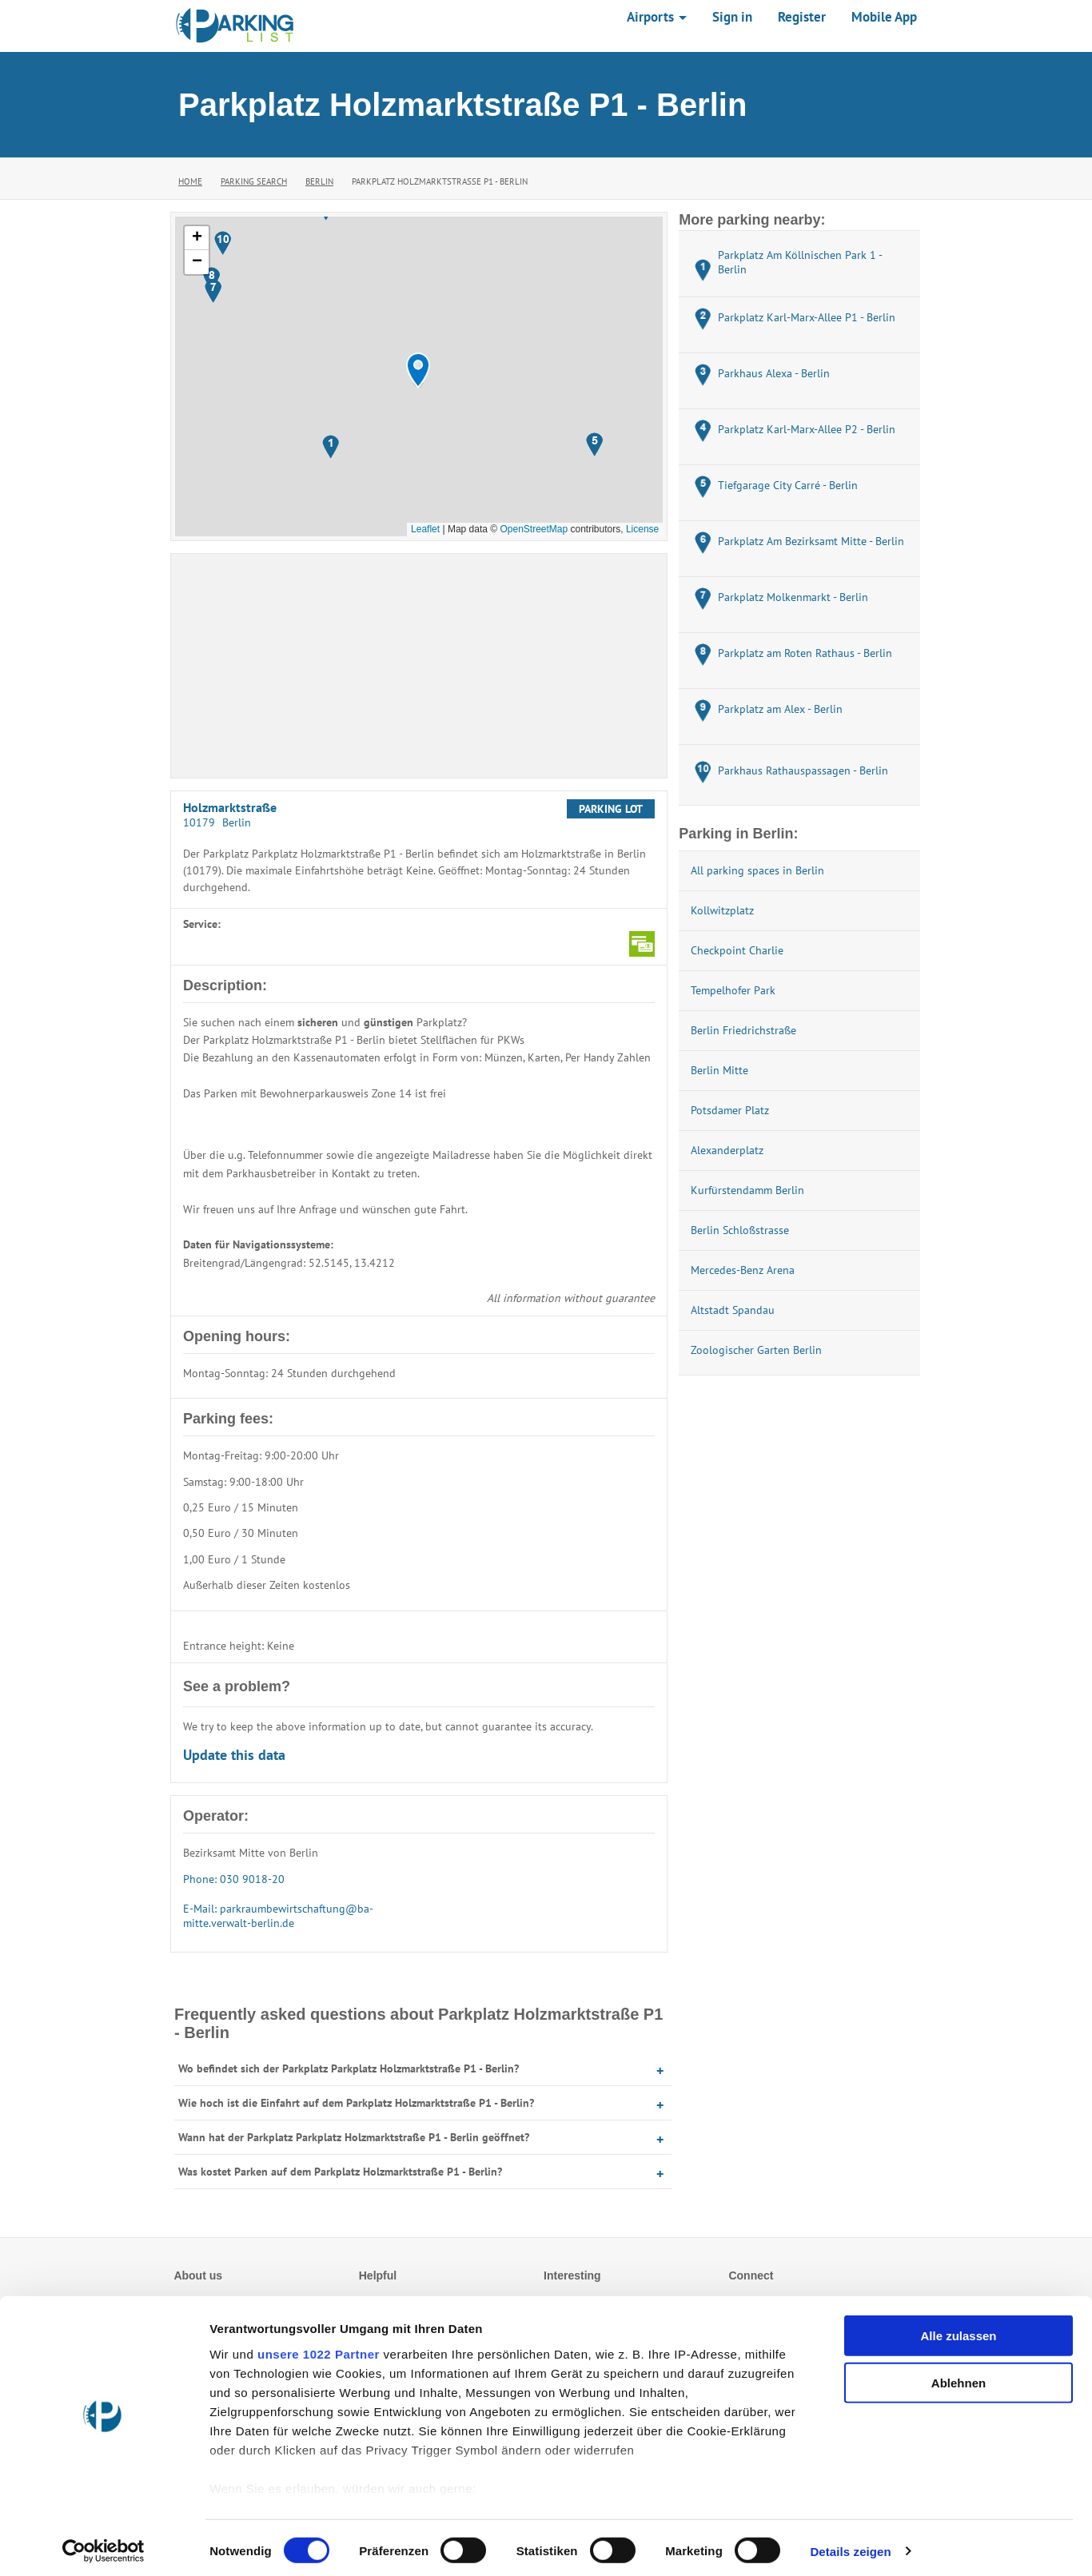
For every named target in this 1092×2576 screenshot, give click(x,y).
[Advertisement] (419, 666)
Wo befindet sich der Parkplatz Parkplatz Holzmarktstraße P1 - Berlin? (348, 2068)
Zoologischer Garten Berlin (756, 1350)
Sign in (732, 17)
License (642, 529)
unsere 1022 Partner (318, 2348)
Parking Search (254, 181)
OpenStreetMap (534, 529)
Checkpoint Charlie (737, 950)
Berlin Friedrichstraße (743, 1030)
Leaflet (425, 529)
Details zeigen (850, 2544)
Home (190, 181)
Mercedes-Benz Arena (743, 1270)
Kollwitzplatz (722, 910)
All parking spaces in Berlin (757, 870)
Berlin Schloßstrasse (740, 1230)
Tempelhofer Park (733, 990)
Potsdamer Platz (730, 1110)
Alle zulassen (958, 2329)
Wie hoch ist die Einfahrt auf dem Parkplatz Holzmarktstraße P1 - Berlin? (356, 2103)
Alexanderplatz (727, 1150)
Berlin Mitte (719, 1070)
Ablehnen (958, 2376)
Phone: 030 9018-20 (234, 1879)
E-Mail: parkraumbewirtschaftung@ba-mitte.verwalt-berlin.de (278, 1915)
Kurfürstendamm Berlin (747, 1190)
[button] (418, 370)
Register (802, 17)
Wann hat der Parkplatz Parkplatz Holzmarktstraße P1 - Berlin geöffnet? (353, 2137)
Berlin (319, 181)
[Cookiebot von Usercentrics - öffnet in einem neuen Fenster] (103, 2545)
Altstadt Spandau (733, 1310)
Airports (657, 17)
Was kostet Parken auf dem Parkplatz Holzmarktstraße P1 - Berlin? (340, 2171)
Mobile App (884, 17)
